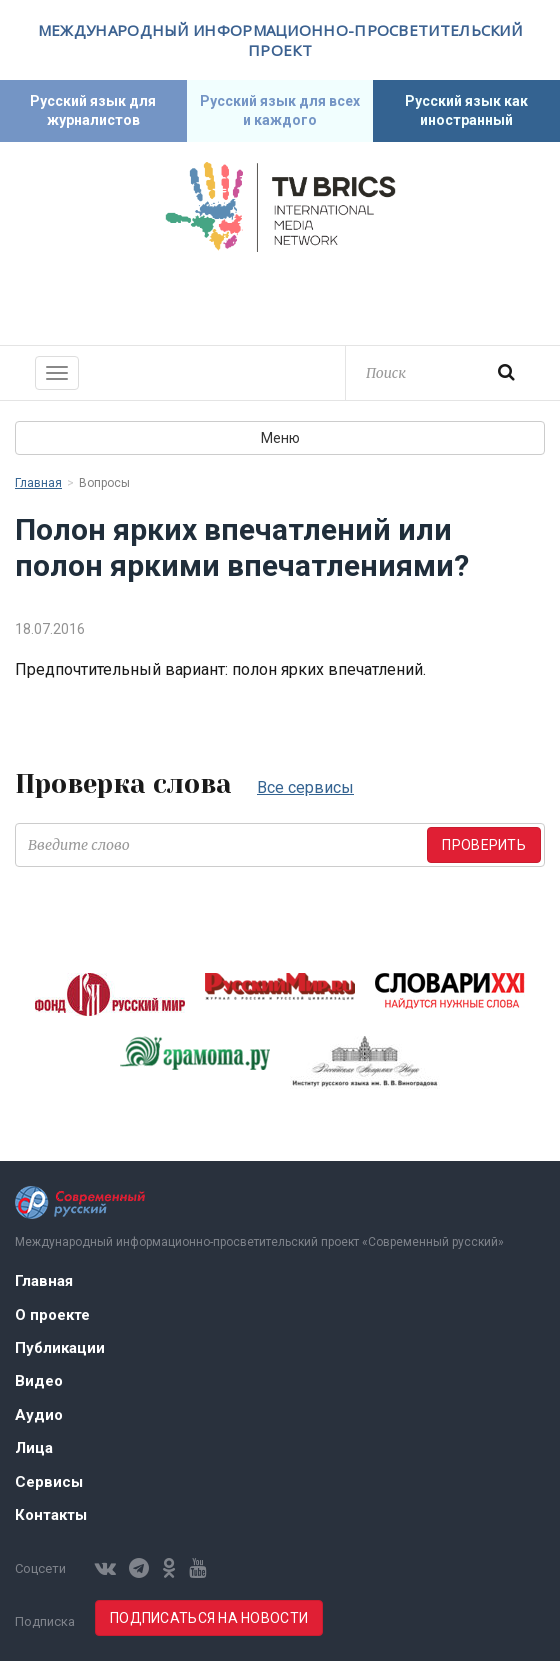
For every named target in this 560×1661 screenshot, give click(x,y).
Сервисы (49, 1482)
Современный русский (280, 296)
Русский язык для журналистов (93, 110)
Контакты (51, 1515)
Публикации (60, 1348)
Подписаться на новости (209, 1618)
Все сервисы (305, 787)
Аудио (39, 1415)
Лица (34, 1448)
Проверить (484, 845)
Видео (39, 1381)
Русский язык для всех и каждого (280, 110)
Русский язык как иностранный (466, 110)
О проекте (52, 1315)
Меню (280, 438)
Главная (38, 483)
